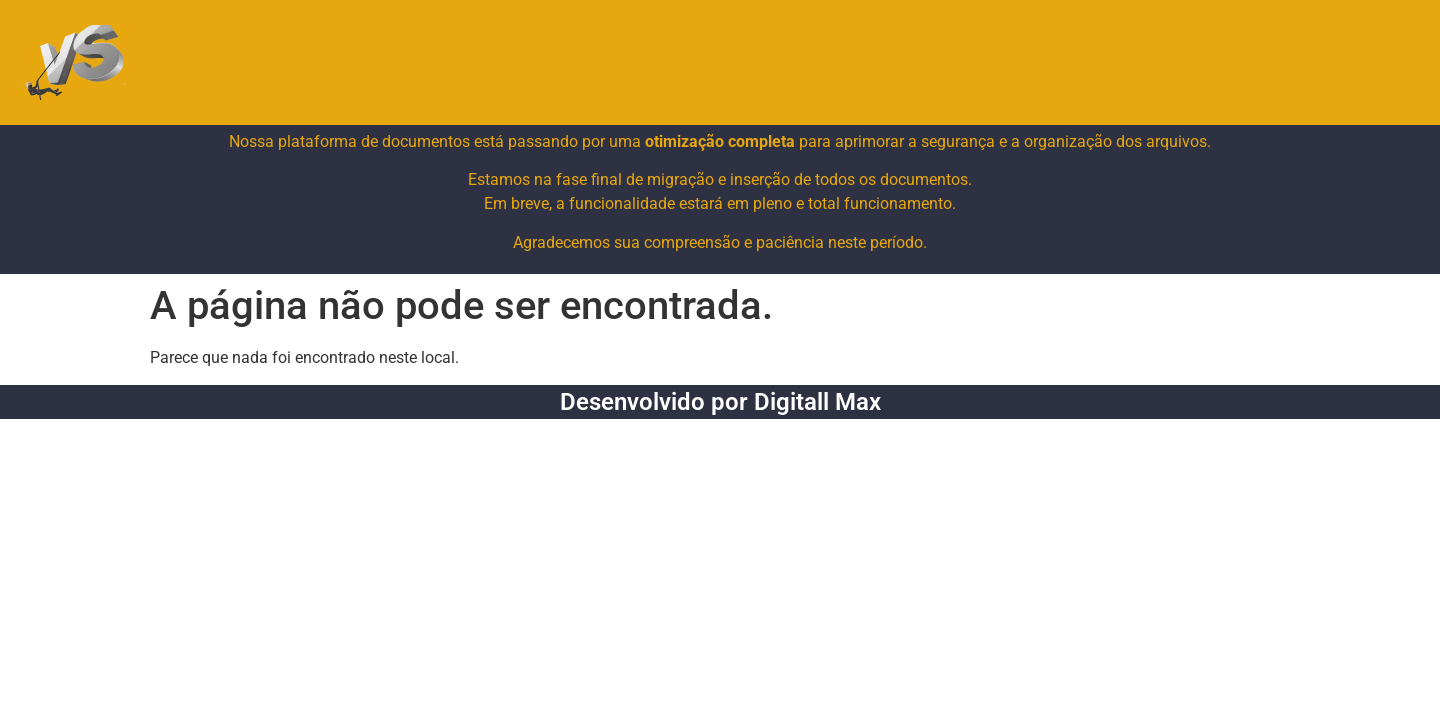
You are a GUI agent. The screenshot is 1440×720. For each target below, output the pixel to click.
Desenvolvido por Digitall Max (720, 402)
